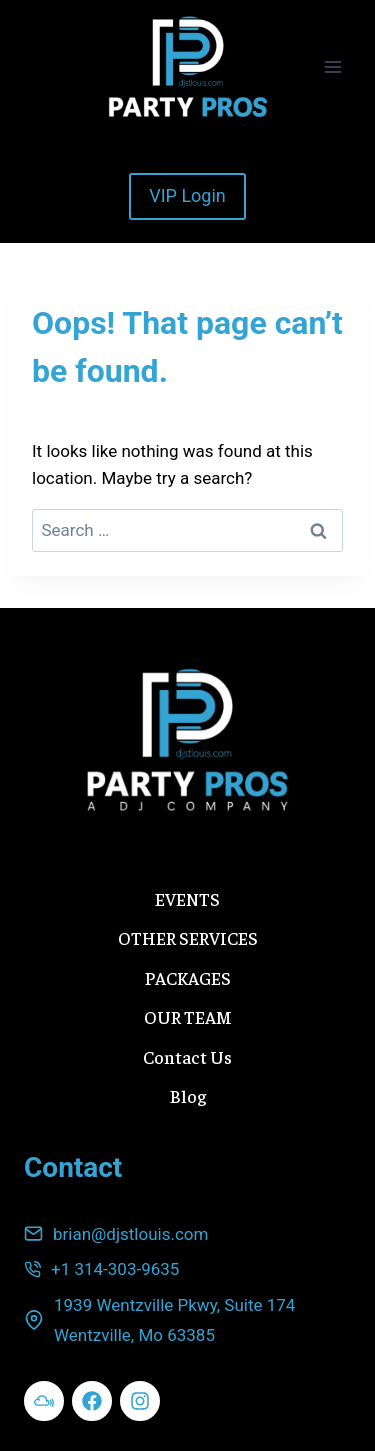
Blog (188, 1095)
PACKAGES (188, 977)
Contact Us (187, 1056)
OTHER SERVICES (188, 937)
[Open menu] (332, 66)
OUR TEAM (188, 1016)
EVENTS (187, 898)
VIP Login (187, 195)
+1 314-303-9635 (115, 1269)
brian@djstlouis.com (130, 1234)
